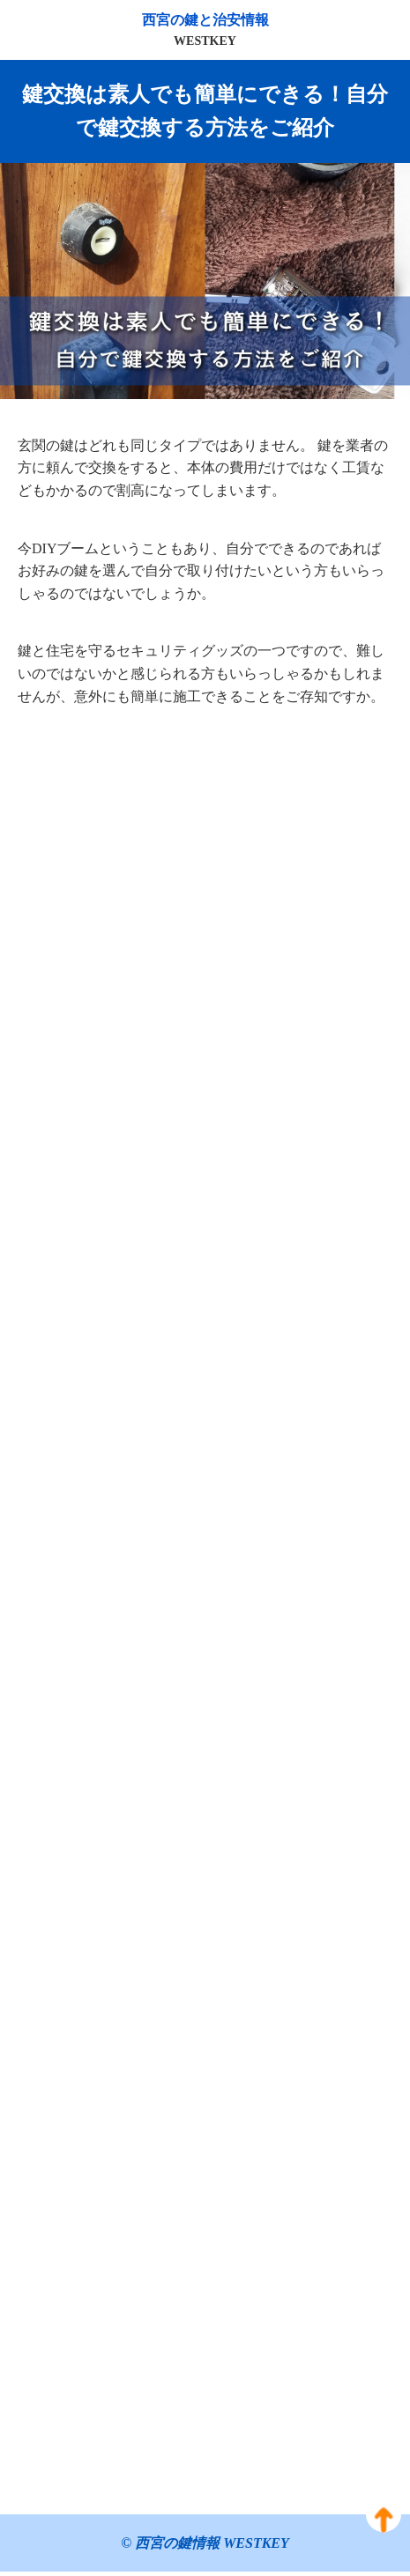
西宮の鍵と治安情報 (205, 31)
